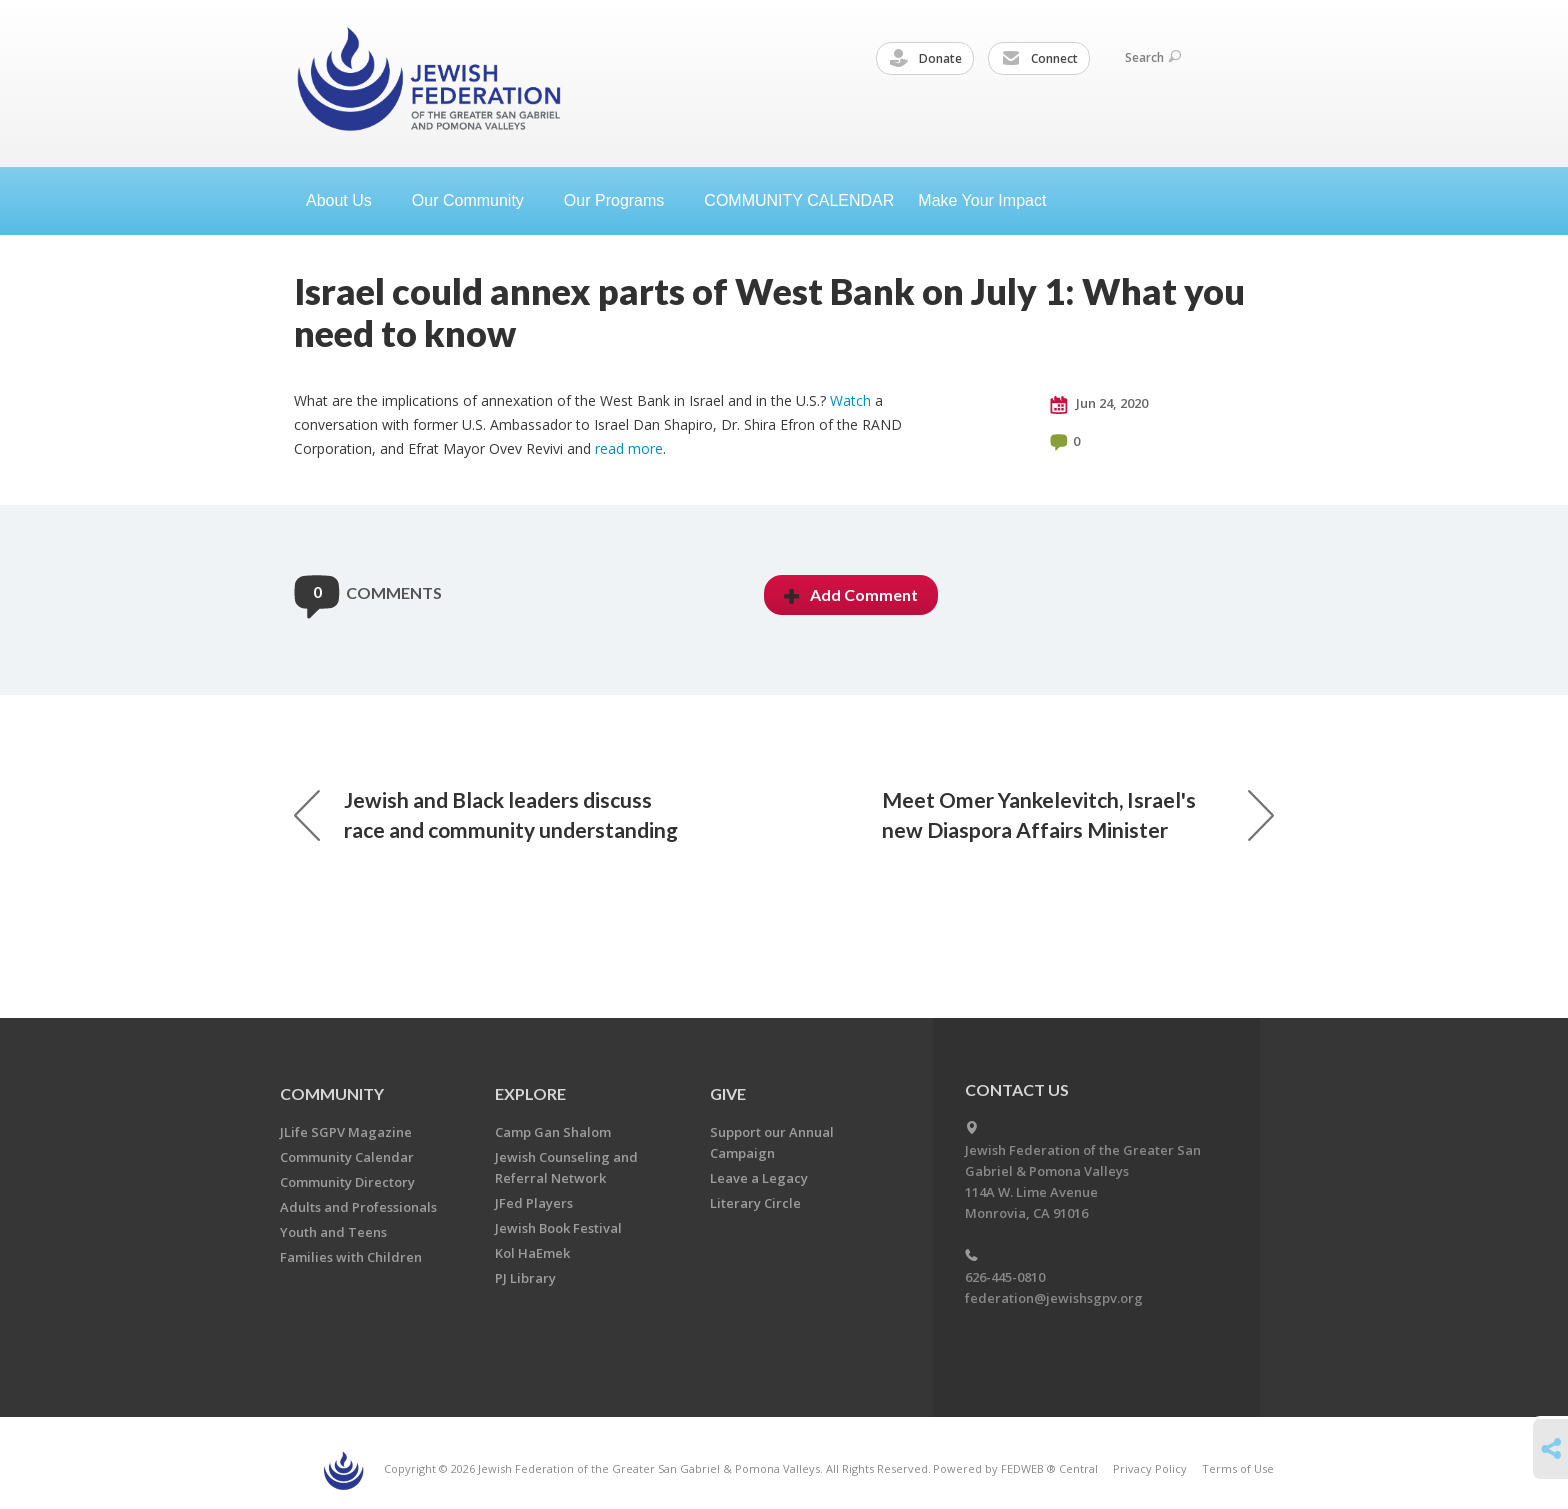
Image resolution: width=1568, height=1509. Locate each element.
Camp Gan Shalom (553, 1132)
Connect (1040, 59)
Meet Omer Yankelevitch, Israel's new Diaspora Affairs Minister (1078, 814)
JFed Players (534, 1203)
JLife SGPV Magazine (346, 1132)
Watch (850, 400)
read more (629, 448)
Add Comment (851, 594)
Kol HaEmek (532, 1253)
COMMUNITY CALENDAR (799, 200)
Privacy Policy (1150, 1468)
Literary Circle (755, 1203)
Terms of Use (1238, 1468)
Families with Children (351, 1257)
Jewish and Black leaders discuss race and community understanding (486, 814)
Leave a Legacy (759, 1178)
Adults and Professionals (358, 1207)
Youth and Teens (333, 1232)
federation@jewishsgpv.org (1054, 1298)
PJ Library (525, 1278)
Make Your (990, 200)
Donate (926, 59)
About (347, 200)
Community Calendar (347, 1157)
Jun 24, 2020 (1099, 404)
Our (622, 200)
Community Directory (347, 1182)
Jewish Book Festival (558, 1228)
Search (1153, 57)
